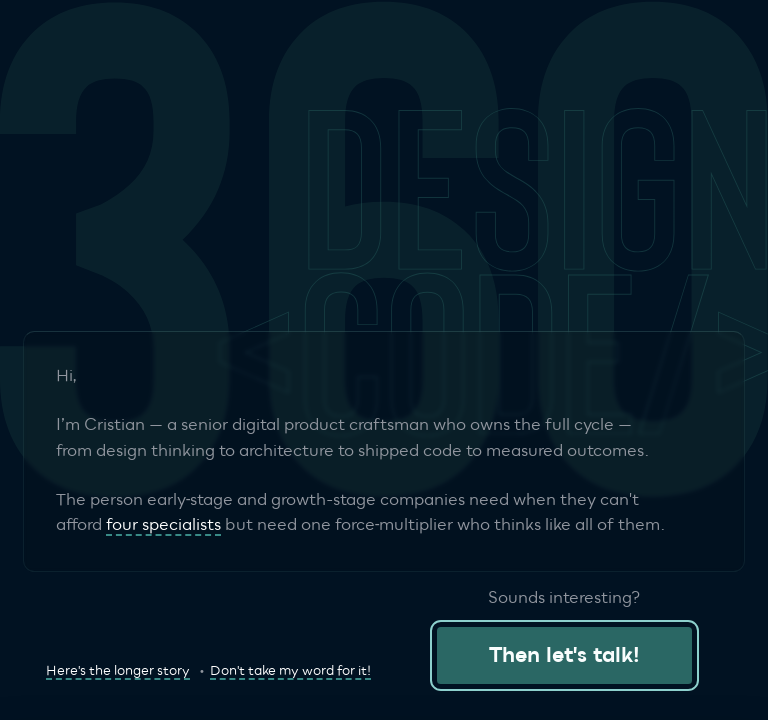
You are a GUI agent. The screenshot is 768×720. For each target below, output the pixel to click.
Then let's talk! (564, 655)
